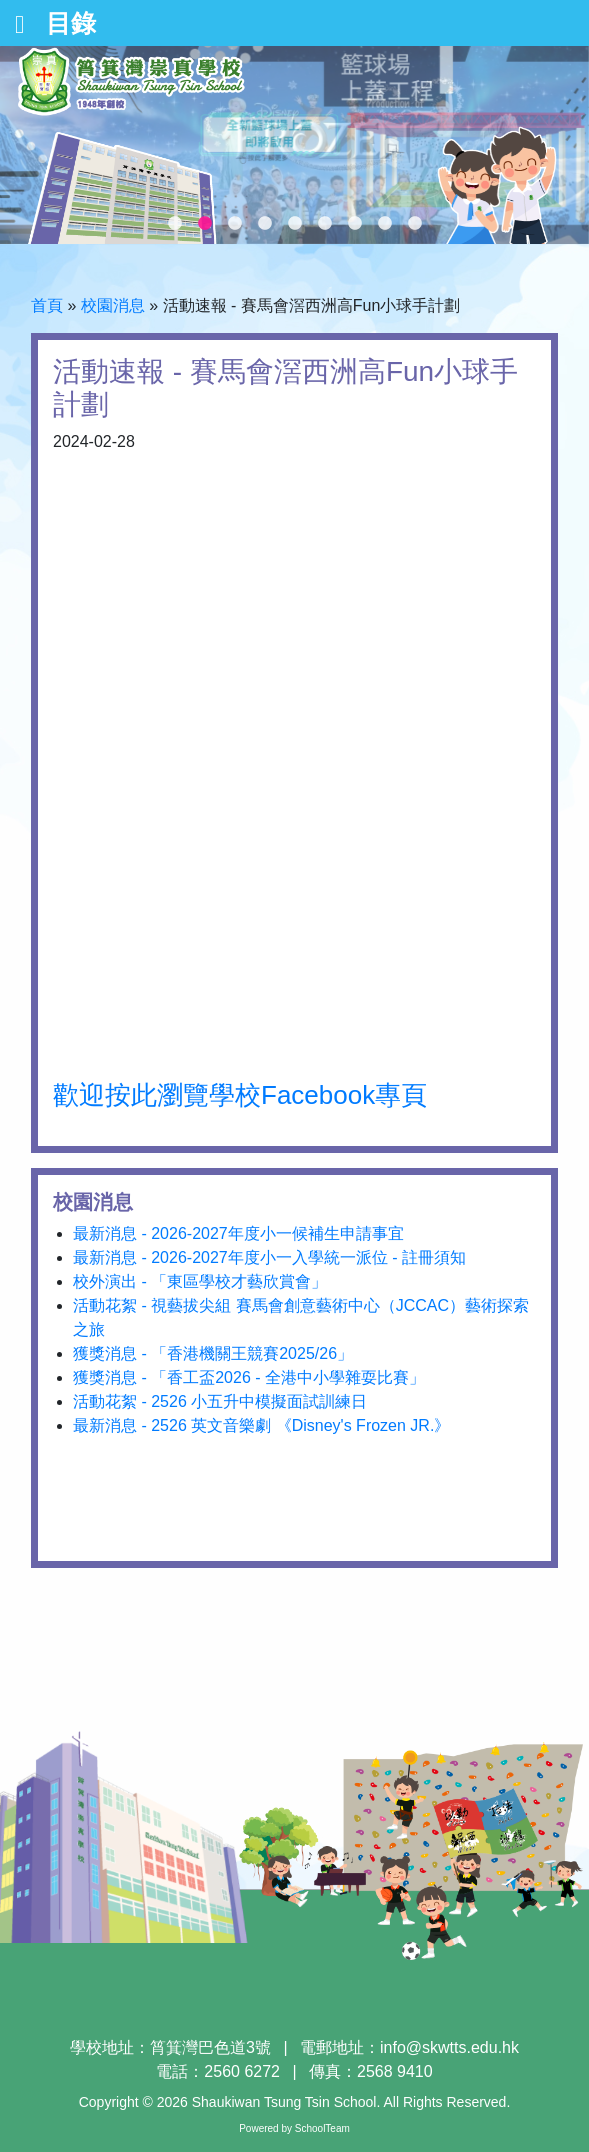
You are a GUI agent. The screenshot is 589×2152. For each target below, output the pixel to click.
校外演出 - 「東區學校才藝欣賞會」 (200, 1281)
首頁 (47, 305)
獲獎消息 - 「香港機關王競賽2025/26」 (213, 1353)
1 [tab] (175, 224)
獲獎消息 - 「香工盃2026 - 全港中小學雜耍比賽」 (249, 1377)
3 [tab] (235, 224)
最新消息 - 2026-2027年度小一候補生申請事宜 (238, 1233)
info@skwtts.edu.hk (449, 2047)
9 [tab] (415, 224)
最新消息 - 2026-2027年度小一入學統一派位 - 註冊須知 (269, 1257)
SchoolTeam (322, 2128)
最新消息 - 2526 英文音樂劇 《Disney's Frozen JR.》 (261, 1425)
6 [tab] (325, 224)
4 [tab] (265, 224)
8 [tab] (385, 224)
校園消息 (113, 305)
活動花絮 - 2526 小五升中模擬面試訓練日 (220, 1401)
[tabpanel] (294, 145)
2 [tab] (205, 224)
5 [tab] (295, 224)
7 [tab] (355, 224)
